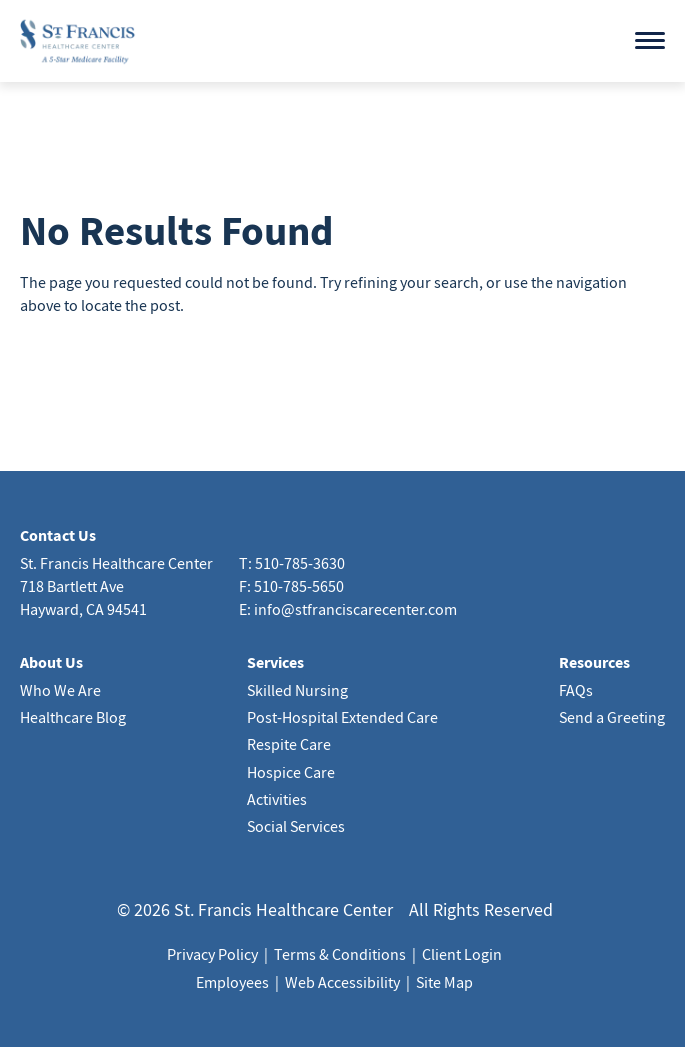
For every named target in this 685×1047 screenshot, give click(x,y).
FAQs (576, 690)
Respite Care (289, 744)
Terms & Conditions (340, 954)
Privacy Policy (212, 954)
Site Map (444, 982)
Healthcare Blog (73, 717)
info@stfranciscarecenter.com (355, 609)
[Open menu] (650, 40)
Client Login (462, 954)
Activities (277, 799)
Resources (594, 662)
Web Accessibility (342, 982)
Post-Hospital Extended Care (342, 717)
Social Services (296, 826)
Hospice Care (291, 772)
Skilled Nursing (297, 690)
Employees (232, 982)
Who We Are (60, 690)
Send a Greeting (612, 717)
